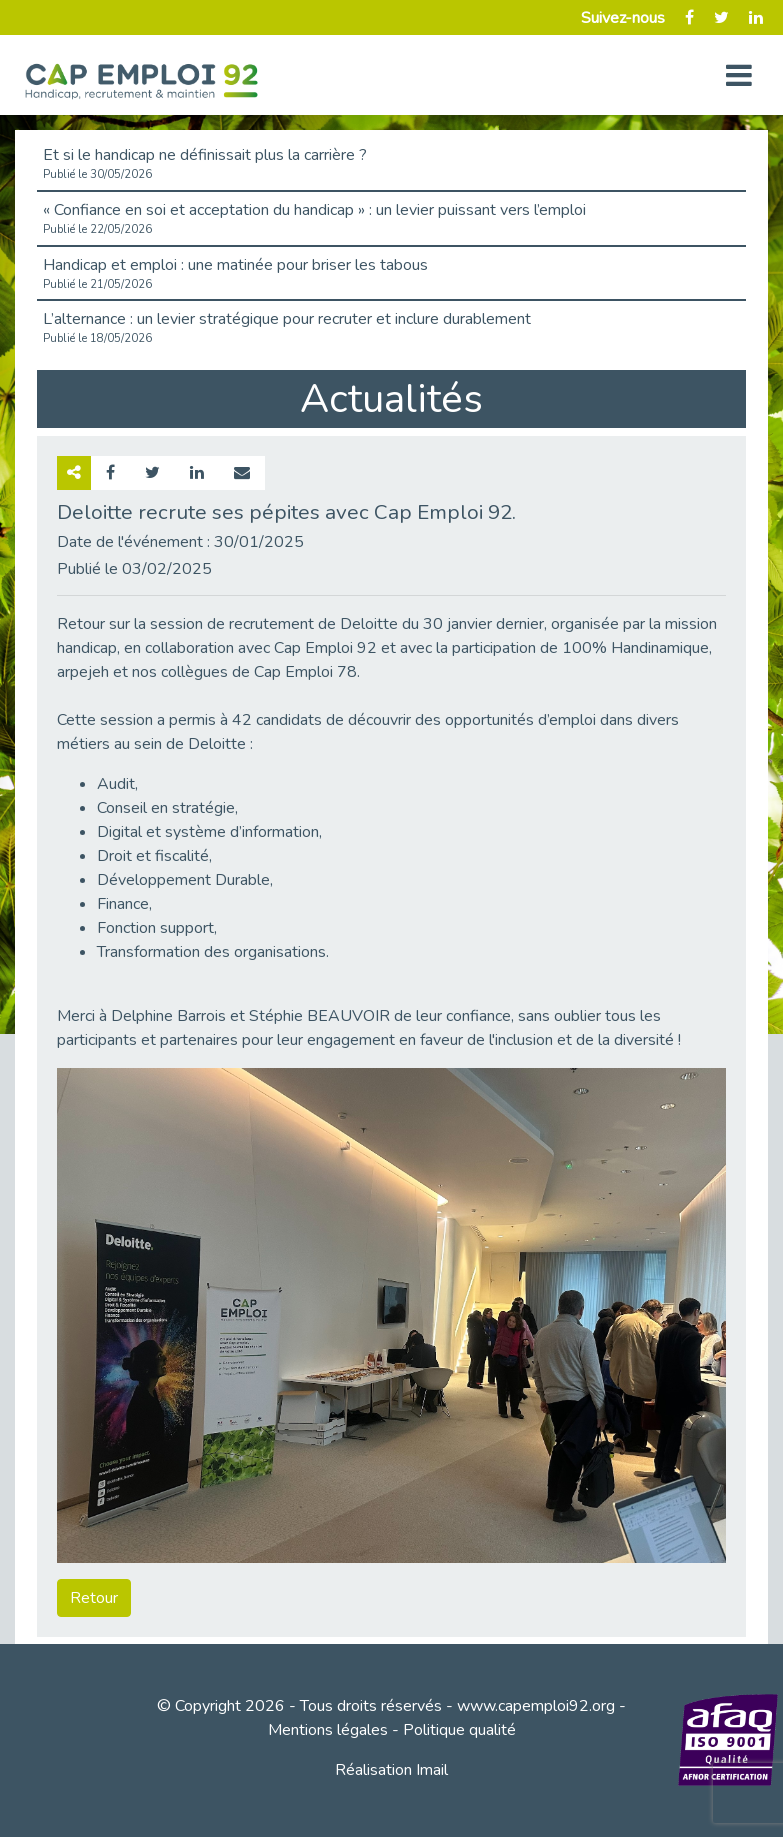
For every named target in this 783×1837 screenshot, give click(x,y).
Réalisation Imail (391, 1770)
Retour (94, 1598)
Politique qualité (459, 1730)
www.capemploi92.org (536, 1706)
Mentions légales (328, 1730)
